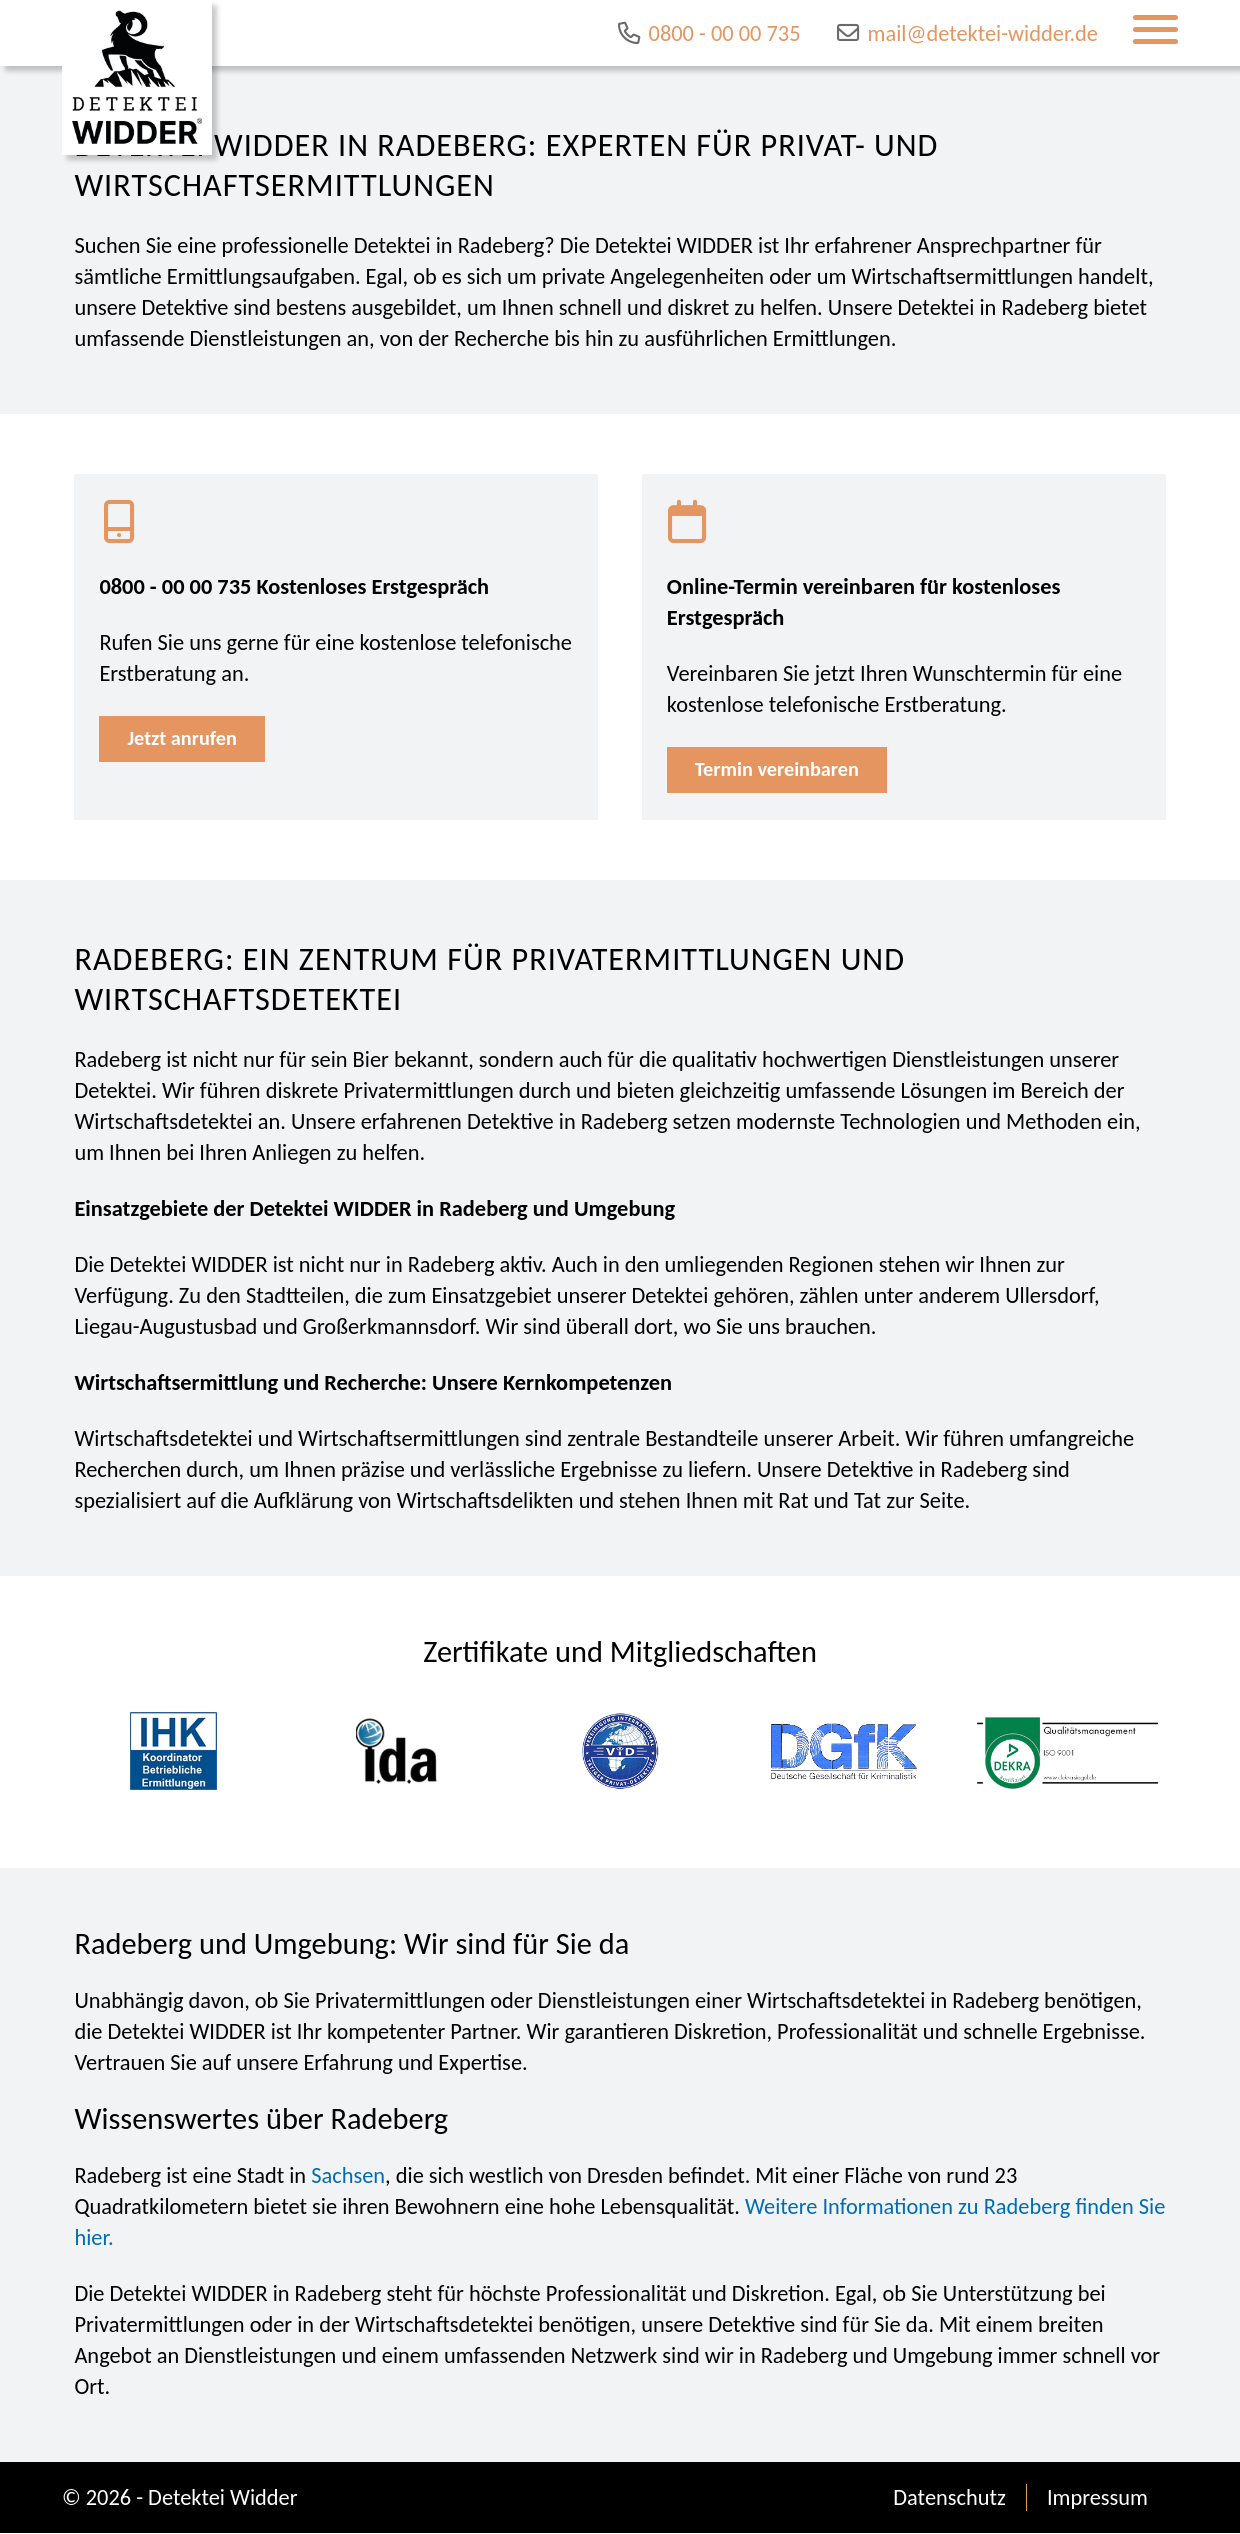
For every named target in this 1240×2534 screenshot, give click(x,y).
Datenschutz (949, 2498)
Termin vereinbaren (779, 770)
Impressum (1097, 2498)
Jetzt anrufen (183, 739)
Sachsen (348, 2176)
